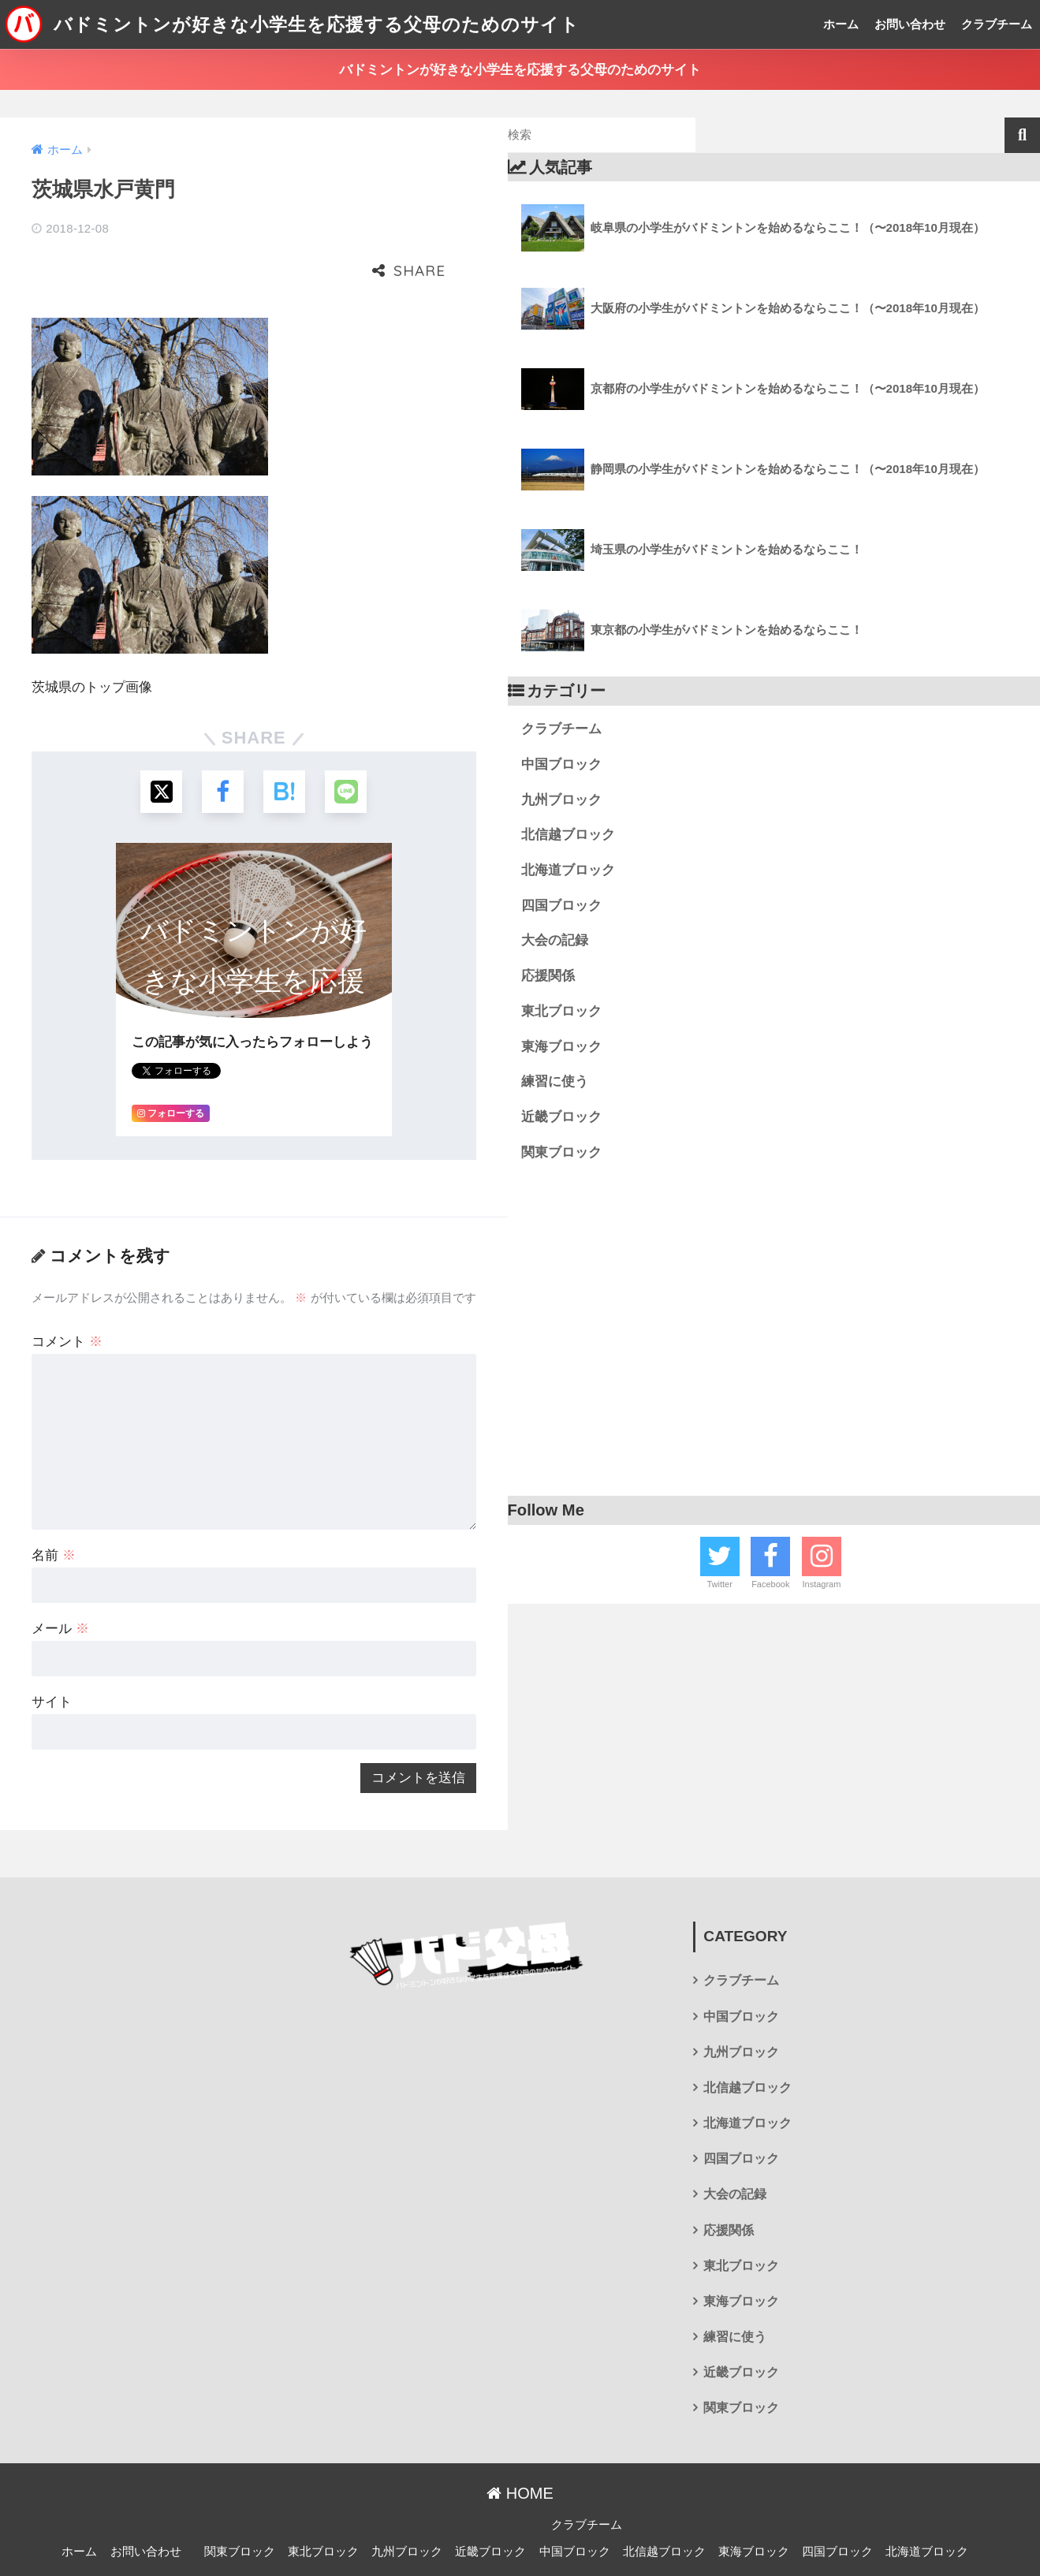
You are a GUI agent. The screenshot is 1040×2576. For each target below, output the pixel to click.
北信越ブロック (568, 834)
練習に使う (554, 1081)
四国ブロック (561, 905)
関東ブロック (561, 1152)
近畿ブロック (561, 1116)
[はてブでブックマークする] (285, 740)
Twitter (719, 1584)
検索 (1022, 135)
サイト (52, 1652)
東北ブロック (561, 1011)
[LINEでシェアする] (348, 740)
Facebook (770, 1584)
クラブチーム (996, 24)
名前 (54, 1505)
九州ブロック (561, 799)
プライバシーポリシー (518, 2536)
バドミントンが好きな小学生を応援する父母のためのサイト (292, 24)
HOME (520, 2443)
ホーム (841, 24)
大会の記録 (554, 940)
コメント (67, 1291)
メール (60, 1578)
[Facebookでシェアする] (222, 740)
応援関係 (548, 975)
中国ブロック (561, 764)
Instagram (821, 1584)
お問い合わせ (909, 24)
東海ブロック (561, 1046)
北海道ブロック (568, 870)
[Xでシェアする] (159, 740)
